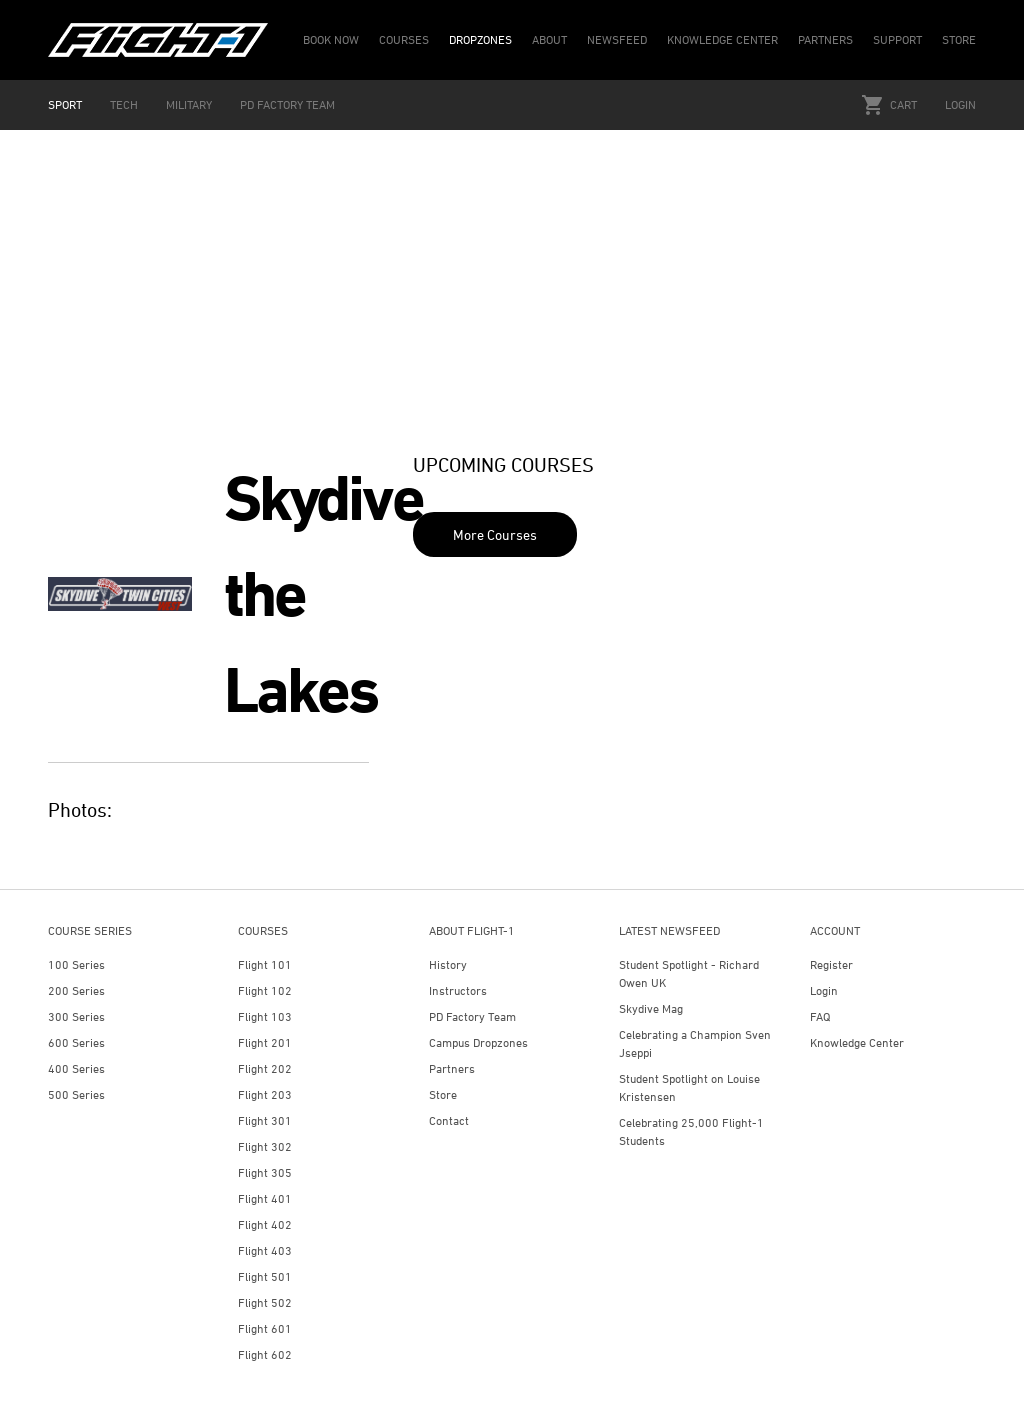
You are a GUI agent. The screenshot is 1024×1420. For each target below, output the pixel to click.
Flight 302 (265, 1146)
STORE (959, 39)
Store (443, 1094)
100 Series (76, 964)
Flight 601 (265, 1328)
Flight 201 (265, 1042)
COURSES (404, 39)
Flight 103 (265, 1016)
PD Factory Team (472, 1016)
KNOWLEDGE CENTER (722, 39)
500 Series (76, 1094)
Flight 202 (265, 1068)
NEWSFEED (617, 39)
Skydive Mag (651, 1008)
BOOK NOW (331, 39)
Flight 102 (265, 990)
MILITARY (189, 104)
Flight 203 (265, 1094)
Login (960, 104)
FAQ (820, 1016)
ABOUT (549, 39)
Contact (449, 1120)
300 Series (76, 1016)
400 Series (76, 1068)
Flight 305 (265, 1172)
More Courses (495, 534)
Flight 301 (265, 1120)
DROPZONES (480, 39)
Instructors (458, 990)
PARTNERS (825, 39)
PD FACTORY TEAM (287, 104)
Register (831, 964)
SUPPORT (897, 39)
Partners (452, 1068)
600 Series (76, 1042)
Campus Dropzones (478, 1042)
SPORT (65, 104)
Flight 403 (265, 1250)
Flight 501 (265, 1276)
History (448, 964)
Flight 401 (265, 1198)
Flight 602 (265, 1354)
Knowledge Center (857, 1042)
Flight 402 (265, 1224)
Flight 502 (265, 1302)
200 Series (76, 990)
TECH (124, 104)
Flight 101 (265, 964)
